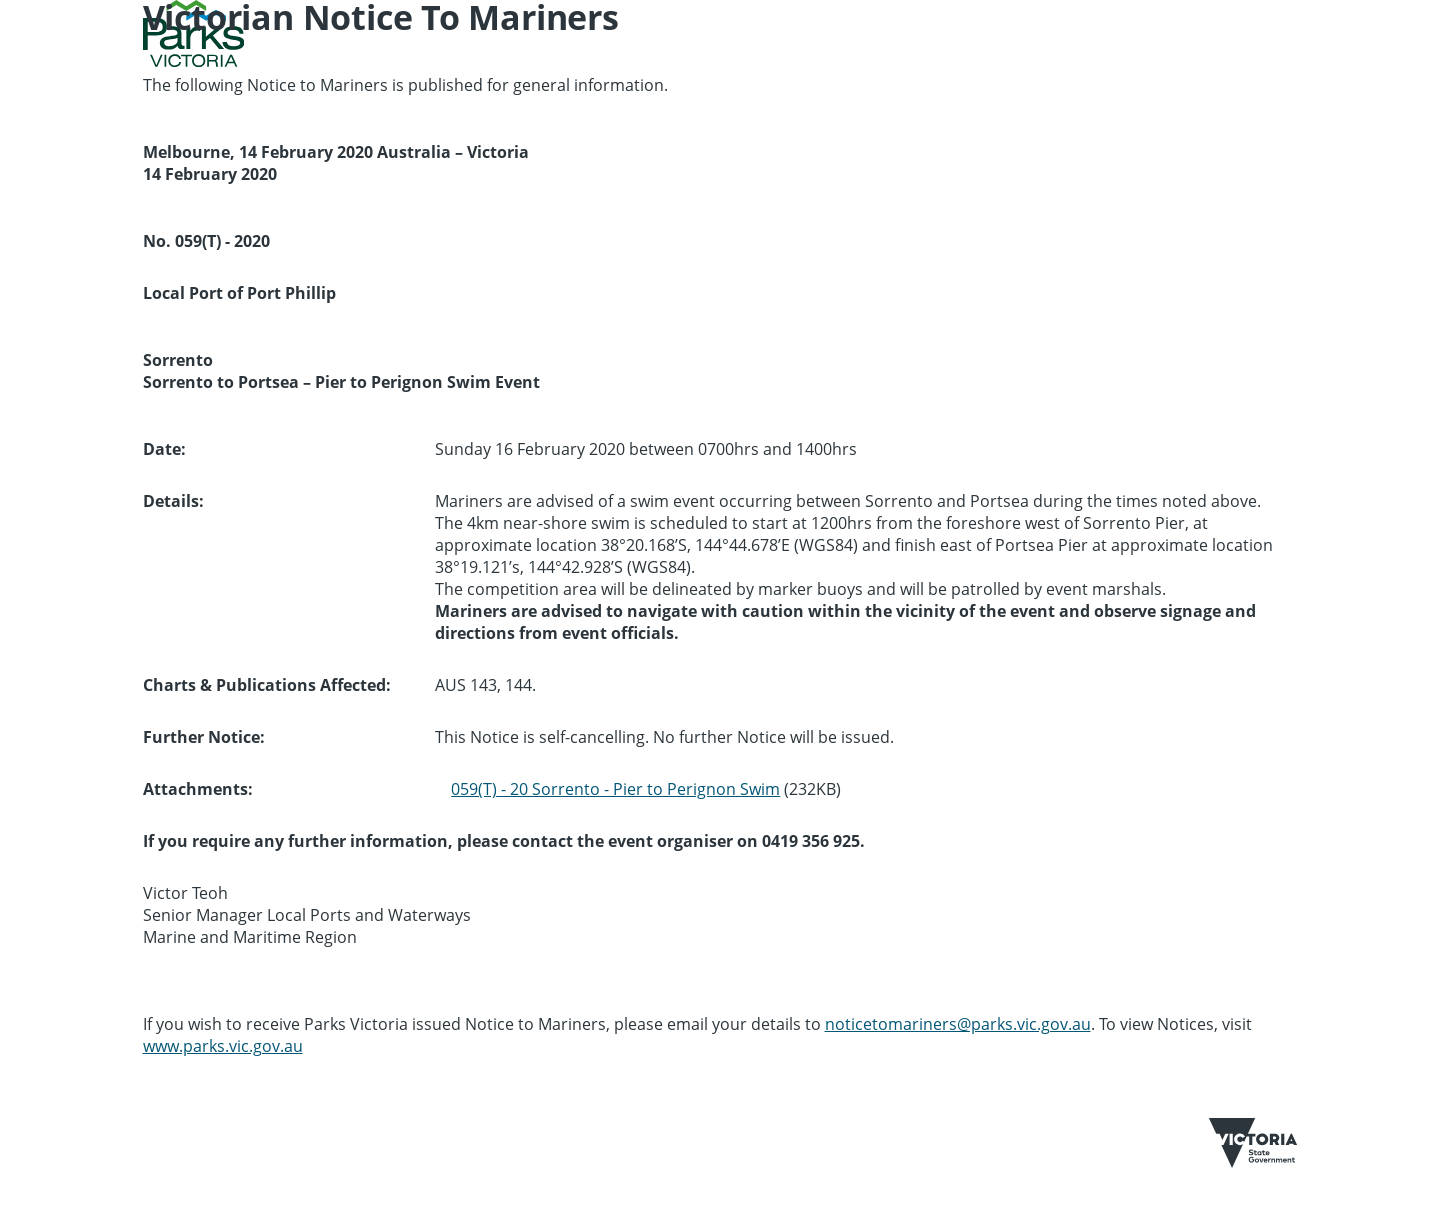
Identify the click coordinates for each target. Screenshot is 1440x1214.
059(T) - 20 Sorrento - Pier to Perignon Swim (615, 789)
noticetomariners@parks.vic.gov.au (958, 1024)
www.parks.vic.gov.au (223, 1046)
